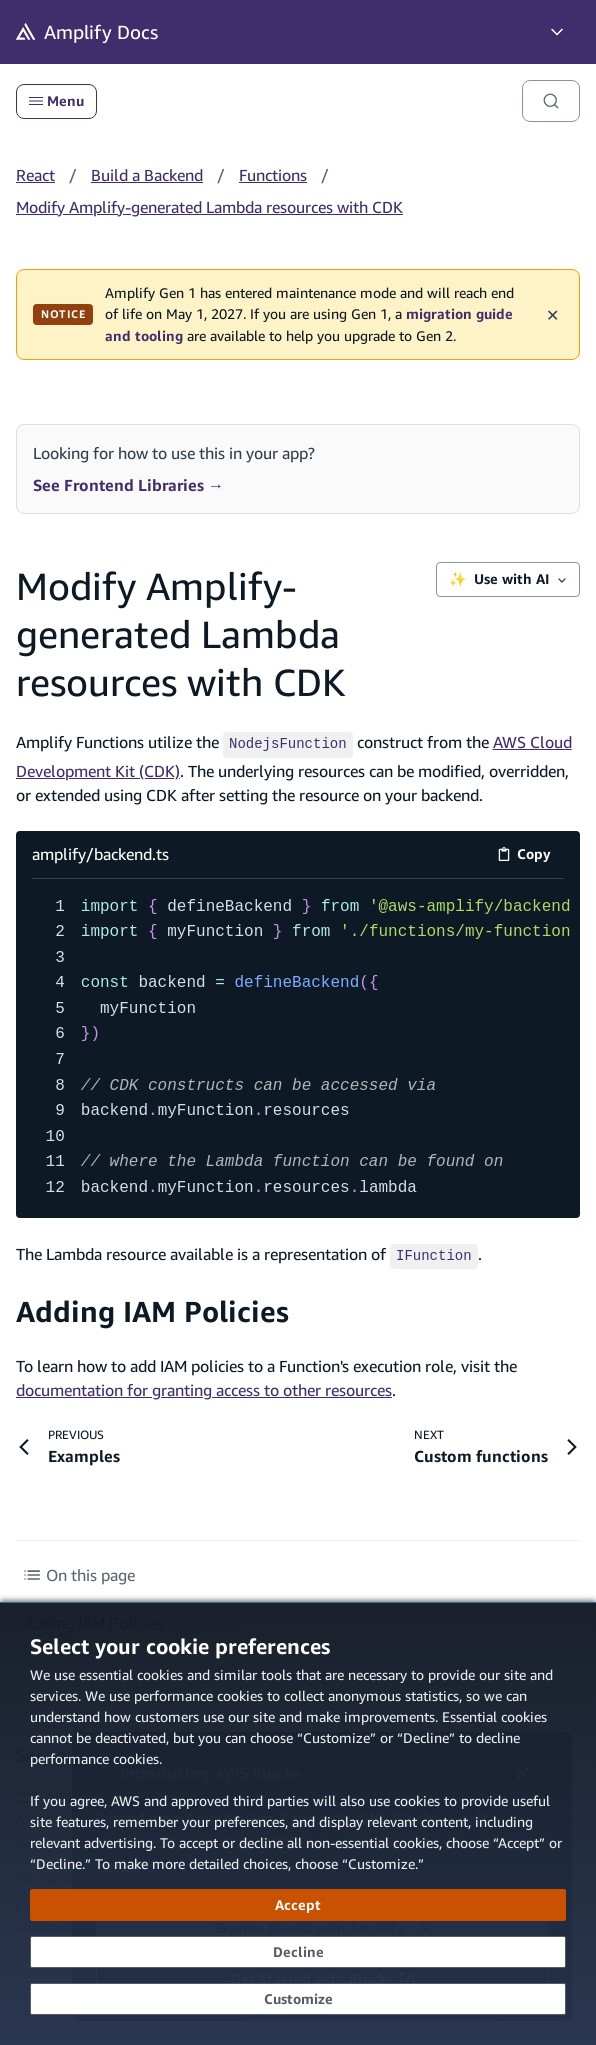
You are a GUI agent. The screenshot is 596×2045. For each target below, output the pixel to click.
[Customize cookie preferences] (298, 1999)
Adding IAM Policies (152, 1307)
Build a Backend (147, 175)
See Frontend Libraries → (128, 485)
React (35, 175)
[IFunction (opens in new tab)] (434, 1251)
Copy (530, 854)
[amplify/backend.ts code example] (298, 1045)
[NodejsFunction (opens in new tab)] (288, 742)
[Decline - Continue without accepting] (298, 1952)
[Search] (551, 101)
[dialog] (298, 1823)
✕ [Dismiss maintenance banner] (552, 314)
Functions (273, 175)
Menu (56, 101)
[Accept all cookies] (298, 1905)
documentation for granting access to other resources (204, 1386)
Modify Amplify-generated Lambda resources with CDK (209, 207)
